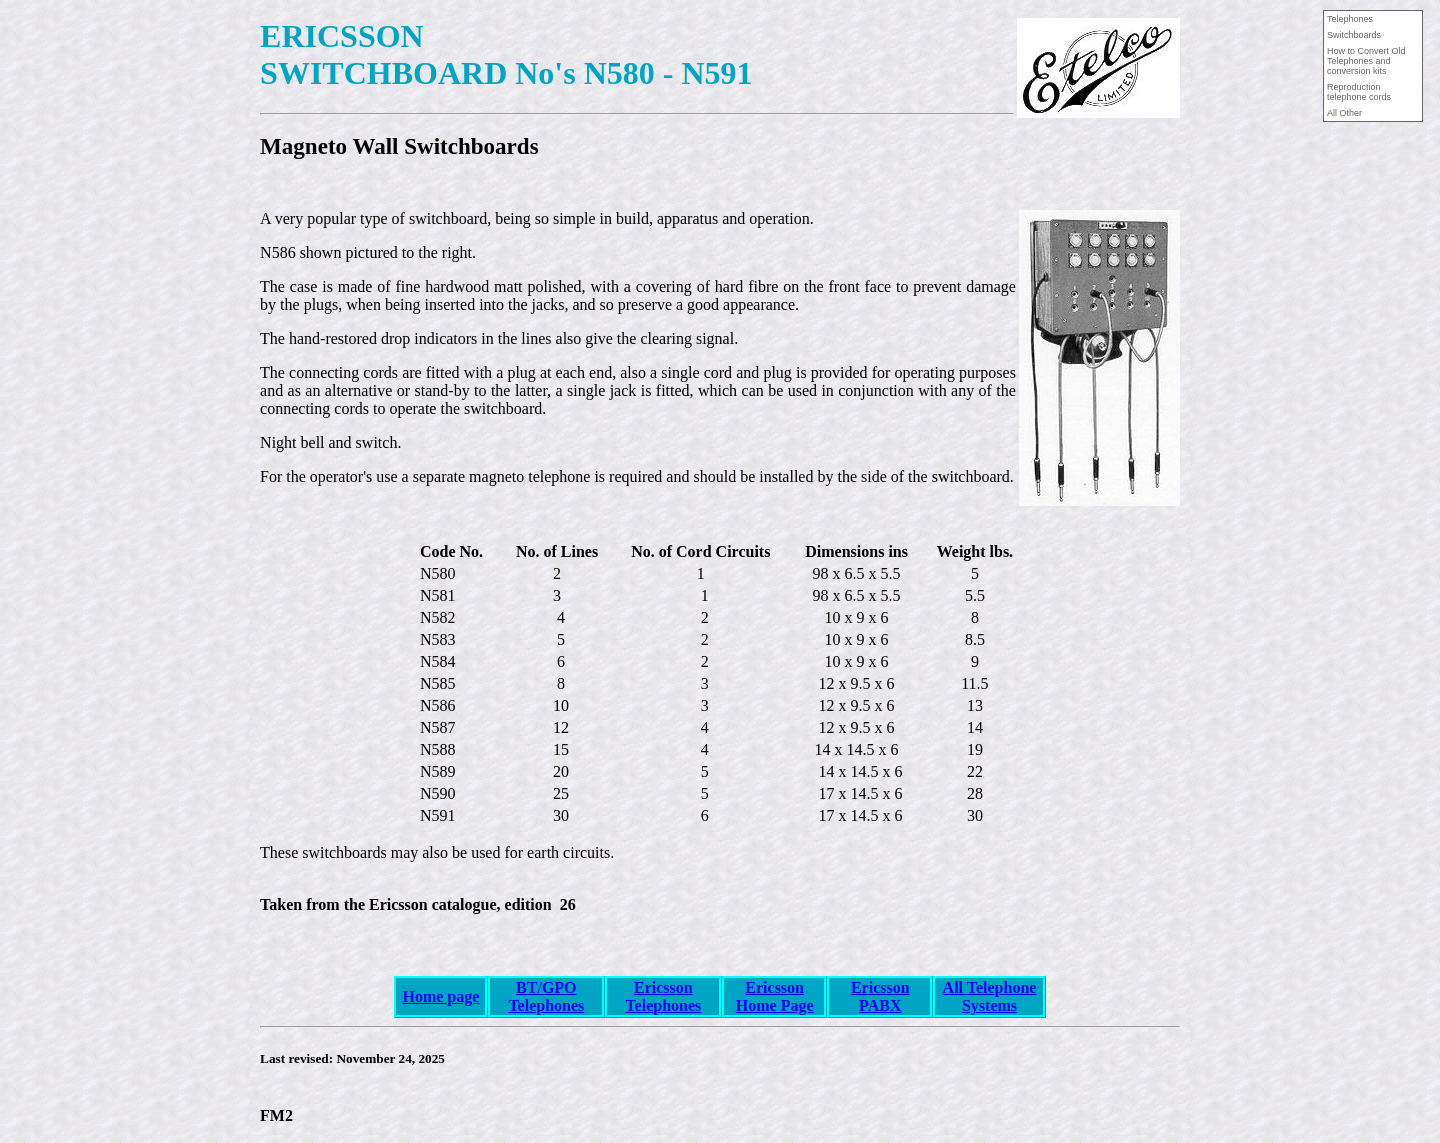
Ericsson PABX (880, 996)
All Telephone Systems (990, 996)
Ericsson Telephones (663, 996)
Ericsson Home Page (775, 996)
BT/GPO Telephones (546, 996)
